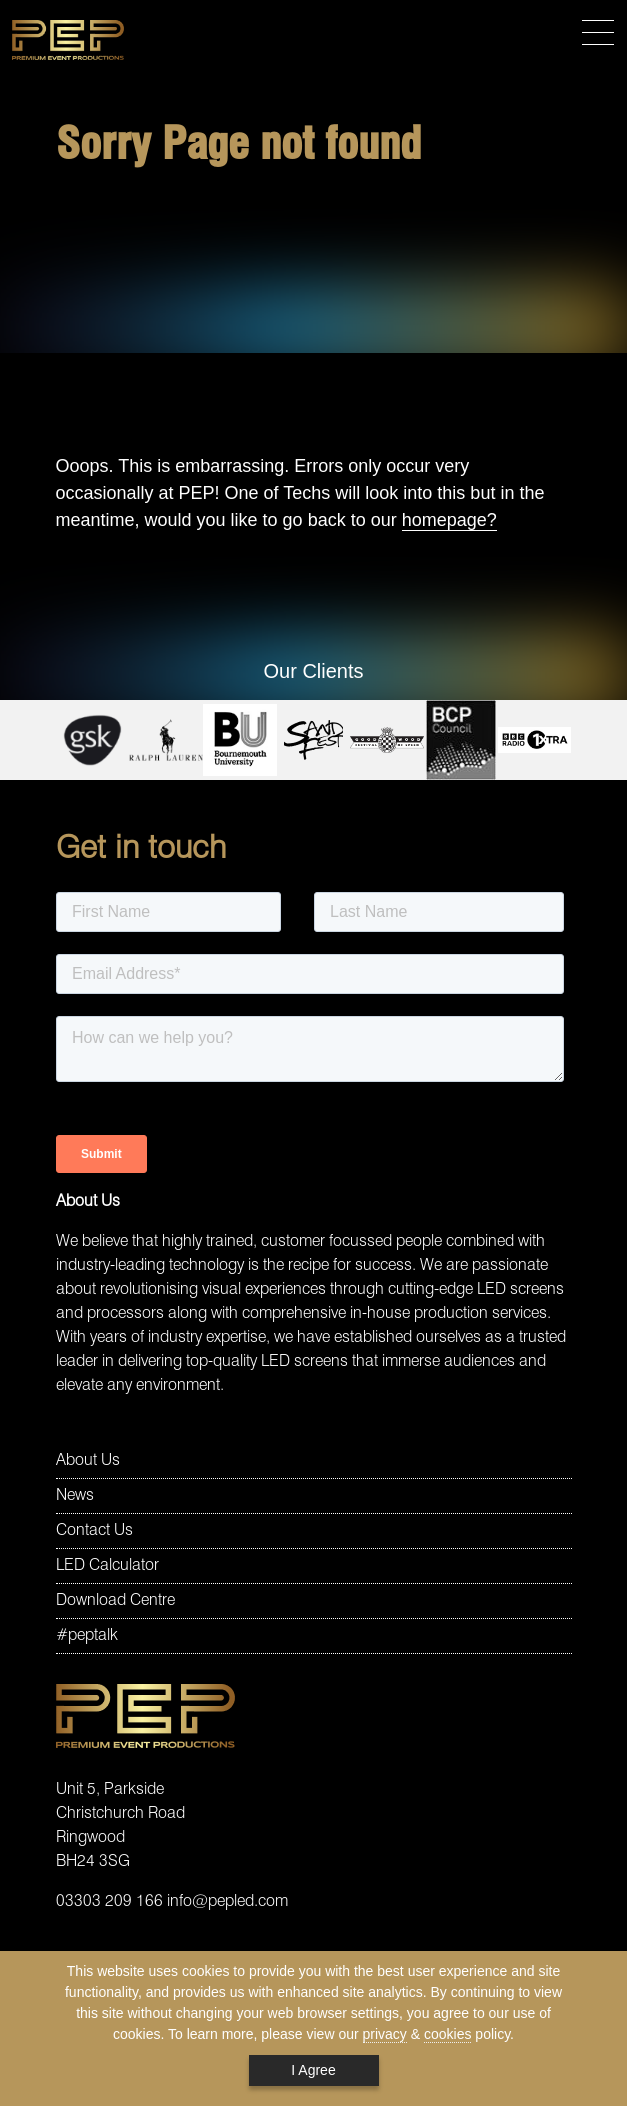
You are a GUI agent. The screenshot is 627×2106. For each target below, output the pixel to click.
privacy (385, 2034)
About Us (88, 1461)
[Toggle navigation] (598, 33)
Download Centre (115, 1601)
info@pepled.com (227, 1902)
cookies (447, 2034)
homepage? (449, 520)
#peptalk (87, 1636)
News (75, 1496)
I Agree (313, 2070)
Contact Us (94, 1531)
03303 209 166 (109, 1902)
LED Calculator (107, 1566)
